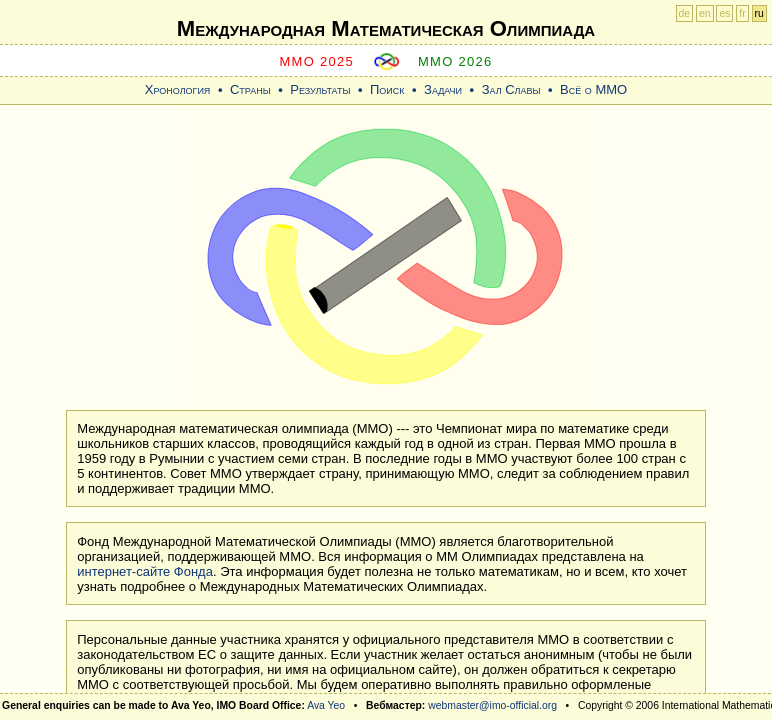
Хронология (178, 89)
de (685, 13)
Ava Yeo (326, 705)
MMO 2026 (455, 61)
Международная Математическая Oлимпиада (386, 28)
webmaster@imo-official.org (492, 705)
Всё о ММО (593, 89)
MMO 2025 (316, 61)
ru (759, 13)
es (724, 13)
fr (742, 13)
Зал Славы (511, 89)
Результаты (320, 89)
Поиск (387, 89)
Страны (250, 89)
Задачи (443, 89)
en (705, 13)
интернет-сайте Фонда (145, 571)
